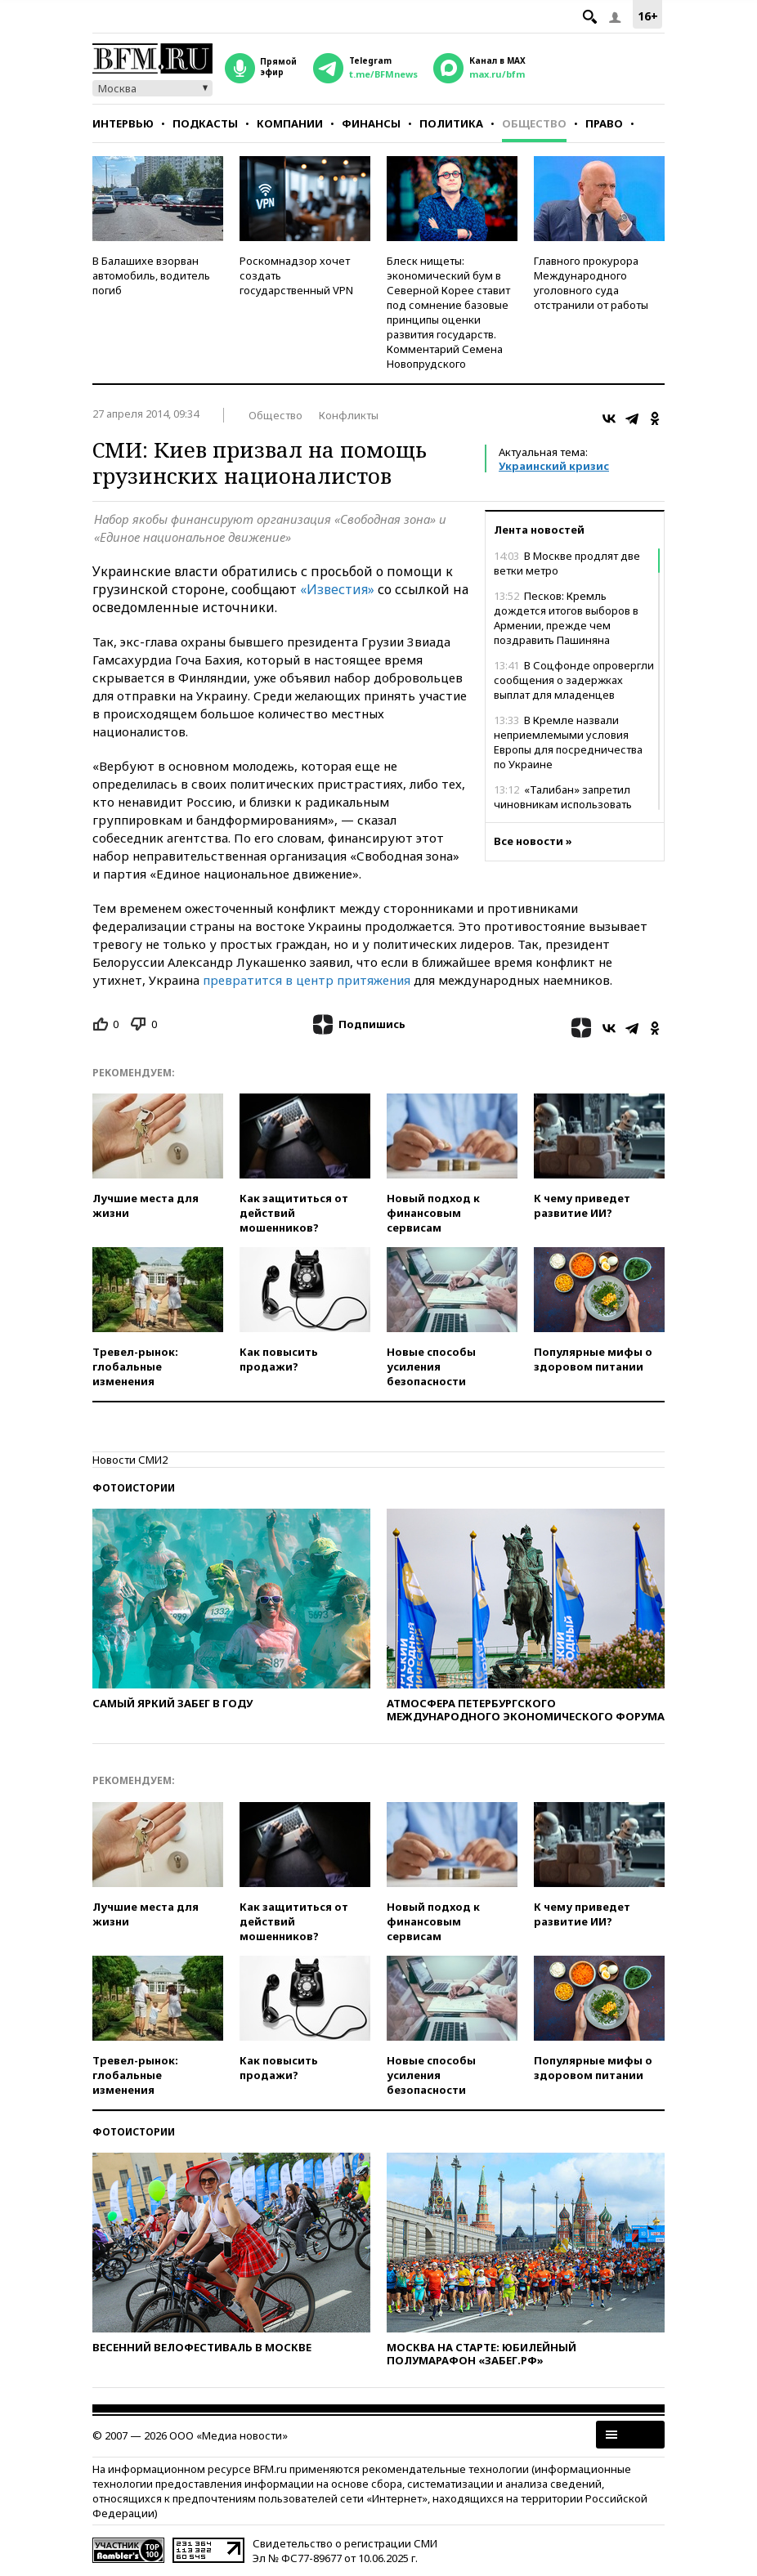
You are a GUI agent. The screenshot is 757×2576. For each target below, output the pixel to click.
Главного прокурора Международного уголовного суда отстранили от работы (591, 282)
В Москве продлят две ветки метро (567, 563)
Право (604, 123)
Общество (534, 123)
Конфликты (348, 415)
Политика (451, 123)
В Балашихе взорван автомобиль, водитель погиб (151, 275)
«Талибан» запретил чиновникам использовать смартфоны (563, 804)
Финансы (371, 123)
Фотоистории (133, 1488)
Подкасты (205, 123)
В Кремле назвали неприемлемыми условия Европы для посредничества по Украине (568, 742)
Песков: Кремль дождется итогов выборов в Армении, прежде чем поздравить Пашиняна (566, 617)
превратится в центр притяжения (306, 980)
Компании (290, 123)
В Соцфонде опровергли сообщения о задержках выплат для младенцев (574, 680)
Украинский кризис (554, 465)
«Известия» (337, 589)
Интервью (123, 123)
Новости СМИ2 (130, 1459)
